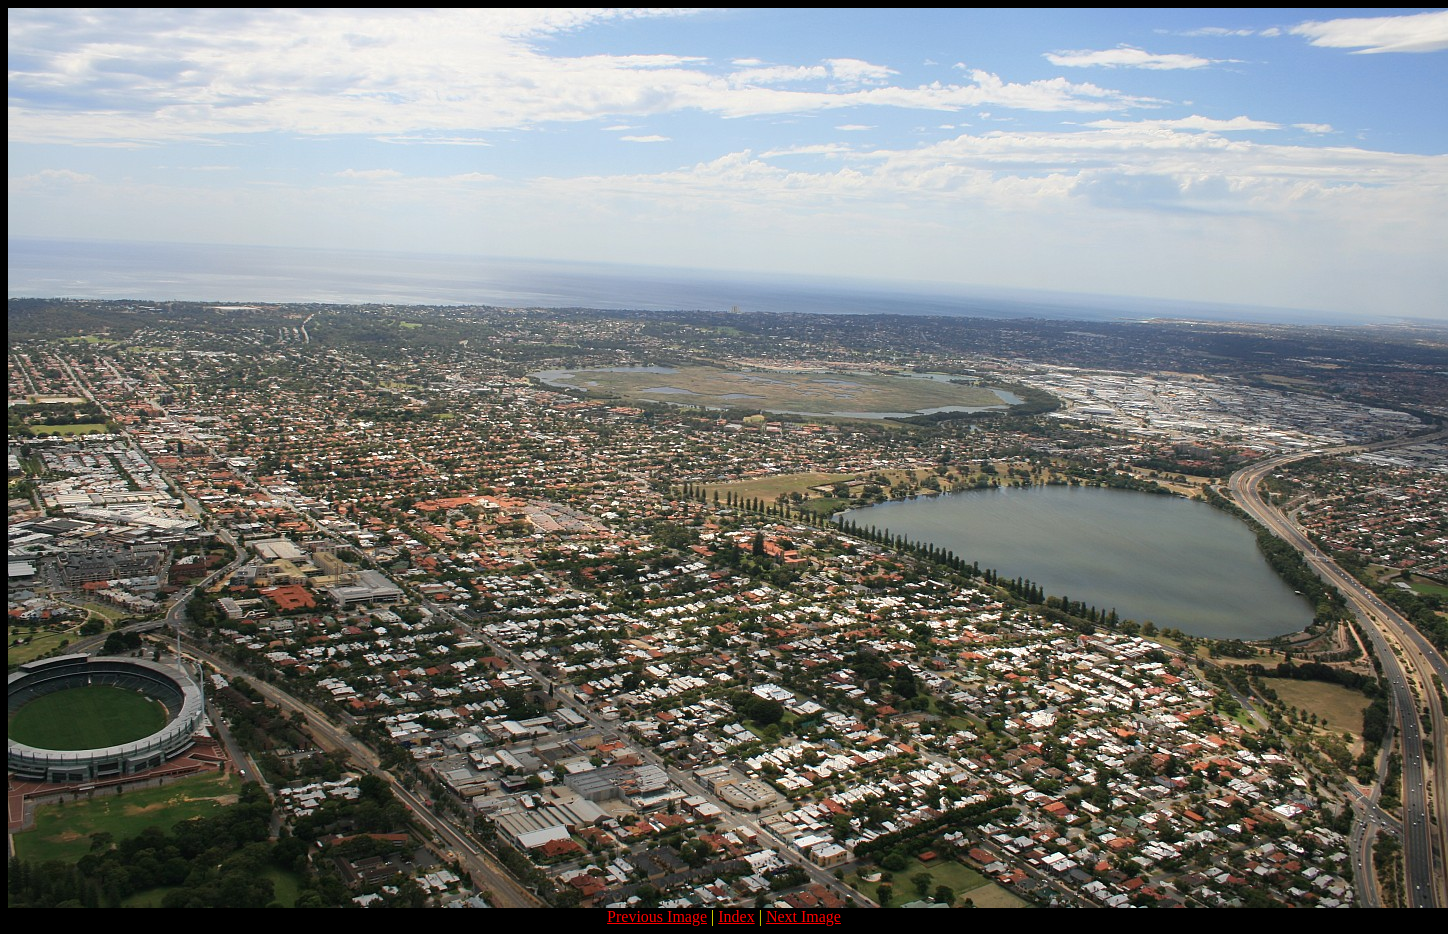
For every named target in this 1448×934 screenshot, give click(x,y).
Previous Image (657, 916)
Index (736, 916)
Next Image (803, 916)
